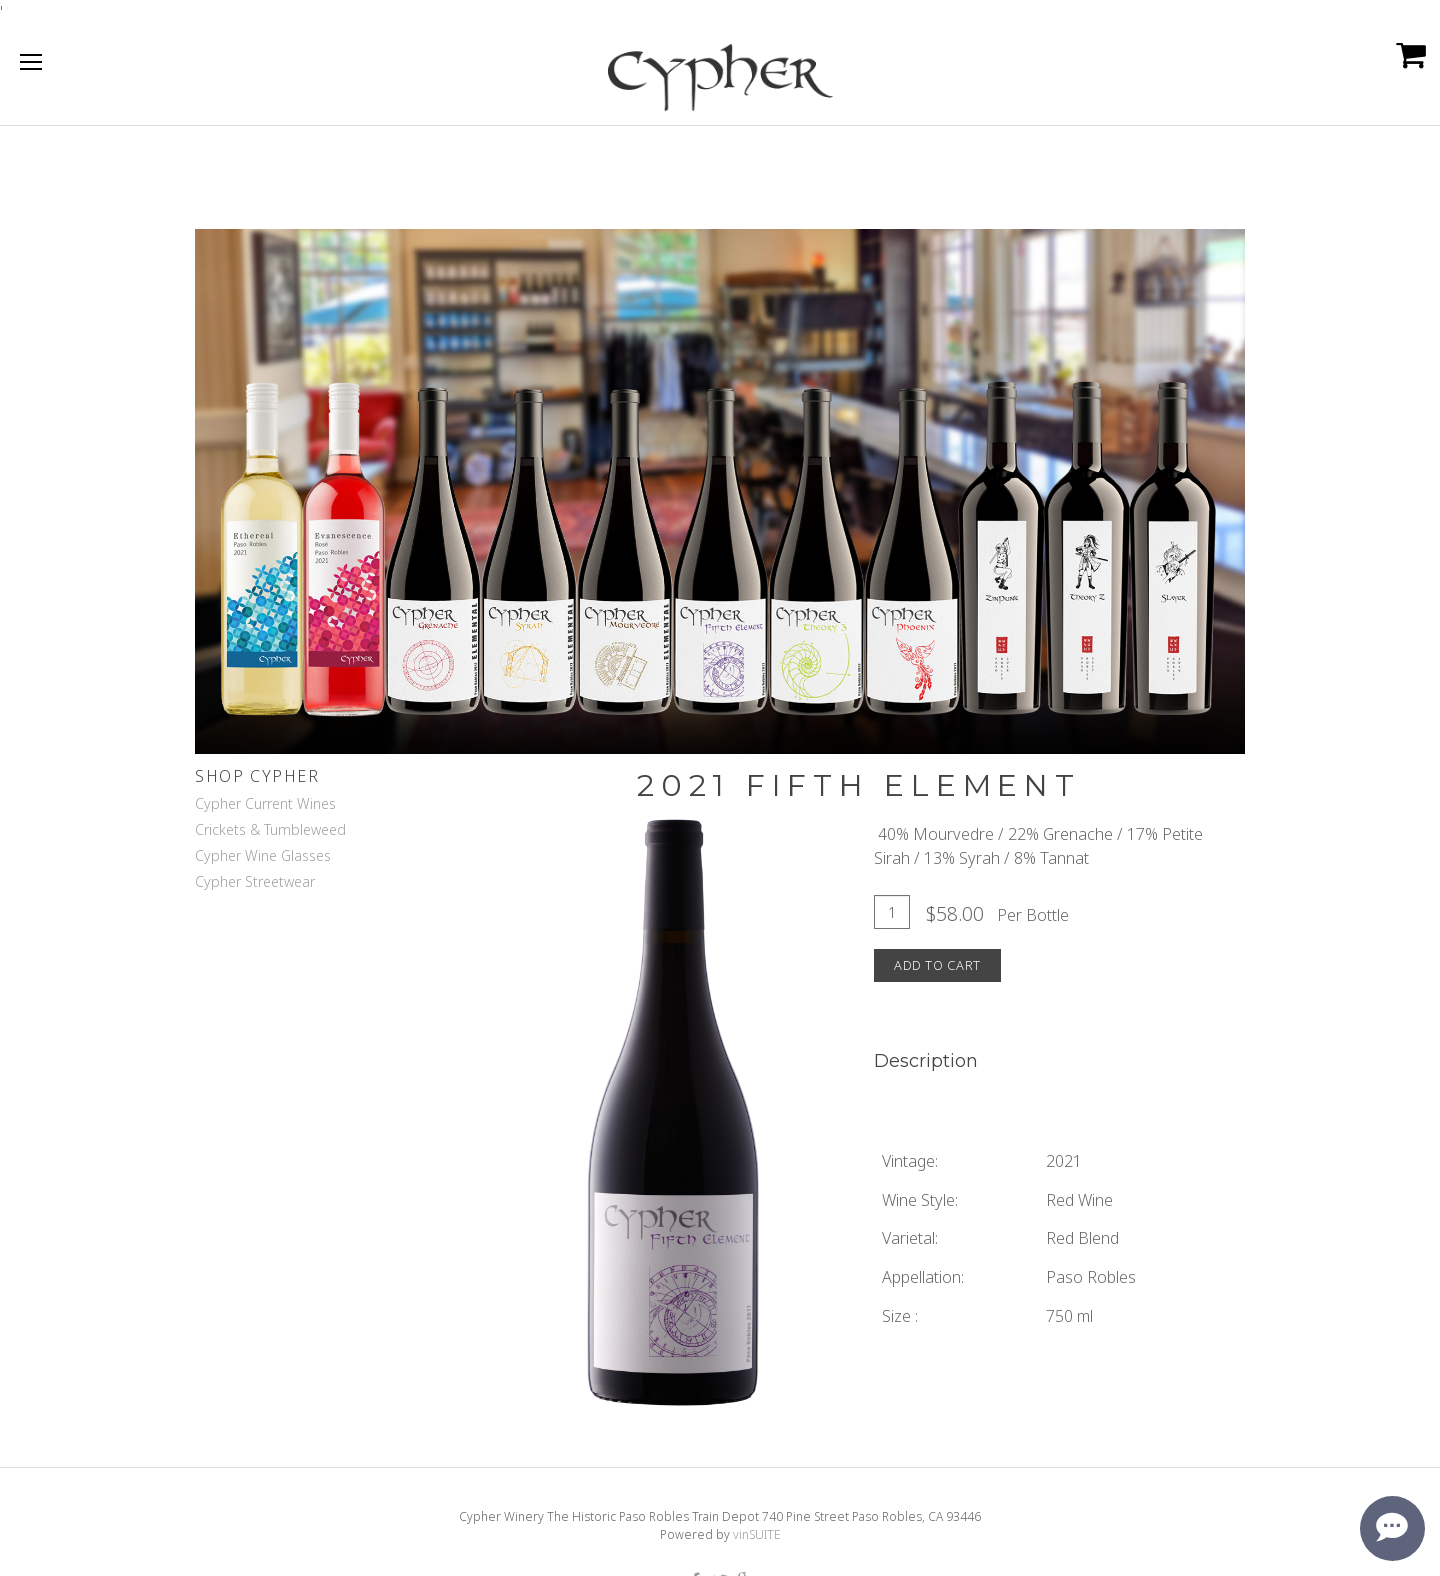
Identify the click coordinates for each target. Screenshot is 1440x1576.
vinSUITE (757, 1534)
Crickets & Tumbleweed (270, 829)
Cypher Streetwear (255, 881)
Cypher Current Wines (265, 803)
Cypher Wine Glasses (263, 855)
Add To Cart (937, 965)
